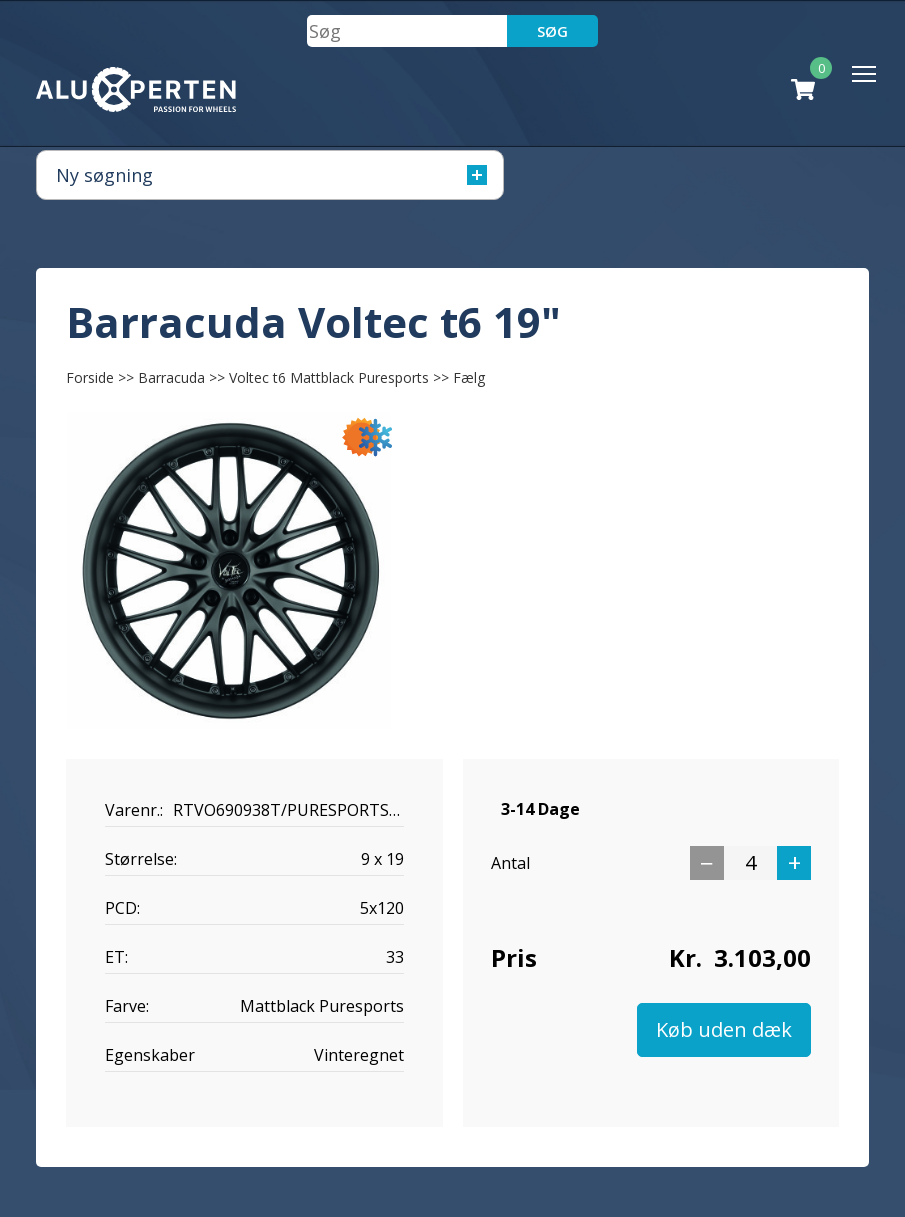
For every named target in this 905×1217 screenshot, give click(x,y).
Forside (90, 377)
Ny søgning (271, 175)
